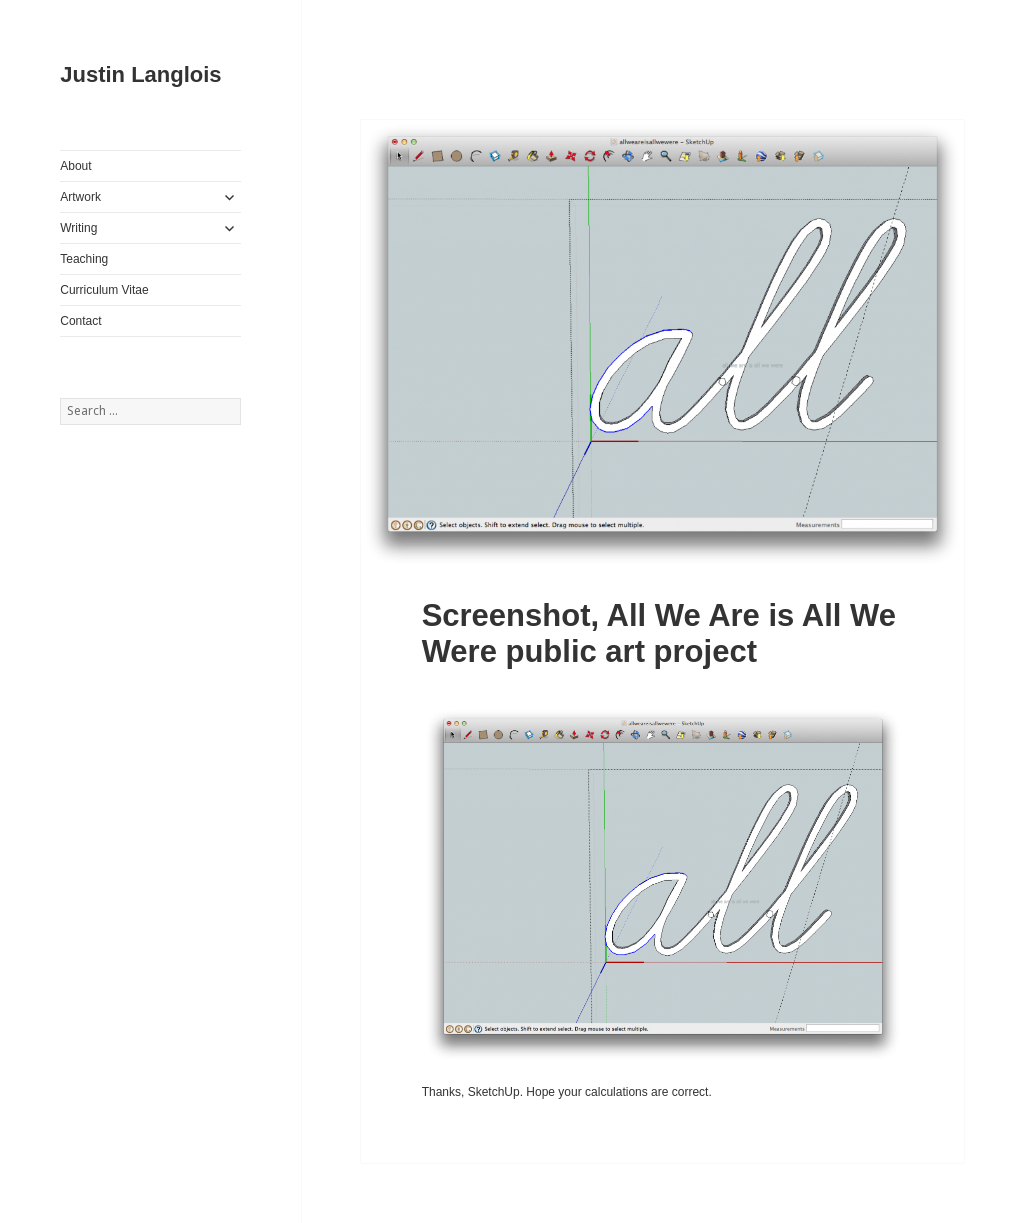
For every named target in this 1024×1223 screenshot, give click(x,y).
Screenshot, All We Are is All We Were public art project (659, 633)
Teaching (84, 259)
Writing (78, 228)
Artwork (80, 197)
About (75, 166)
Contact (80, 321)
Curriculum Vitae (104, 290)
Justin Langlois (140, 74)
